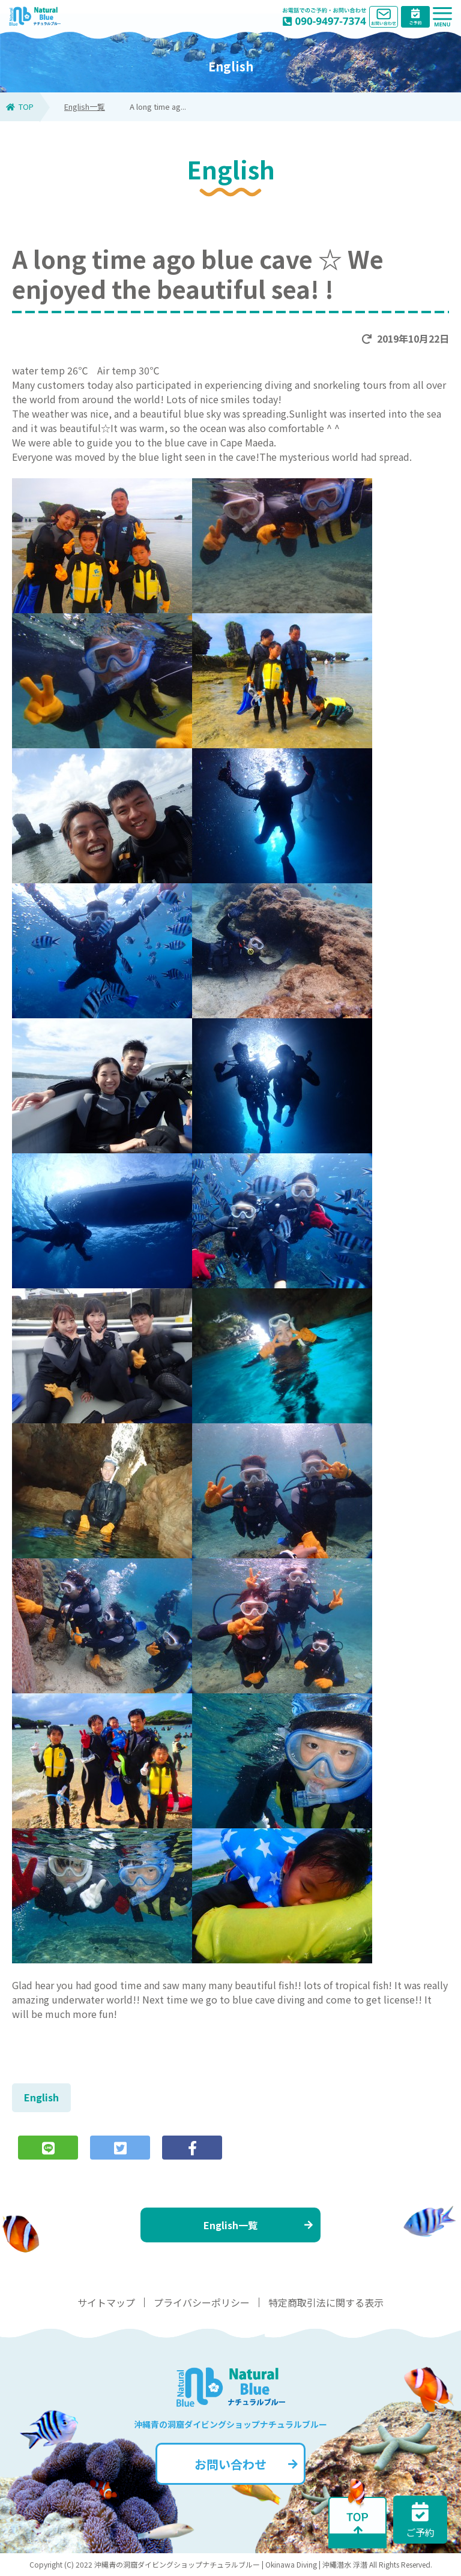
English (41, 2097)
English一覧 (84, 106)
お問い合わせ (246, 2464)
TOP (20, 106)
